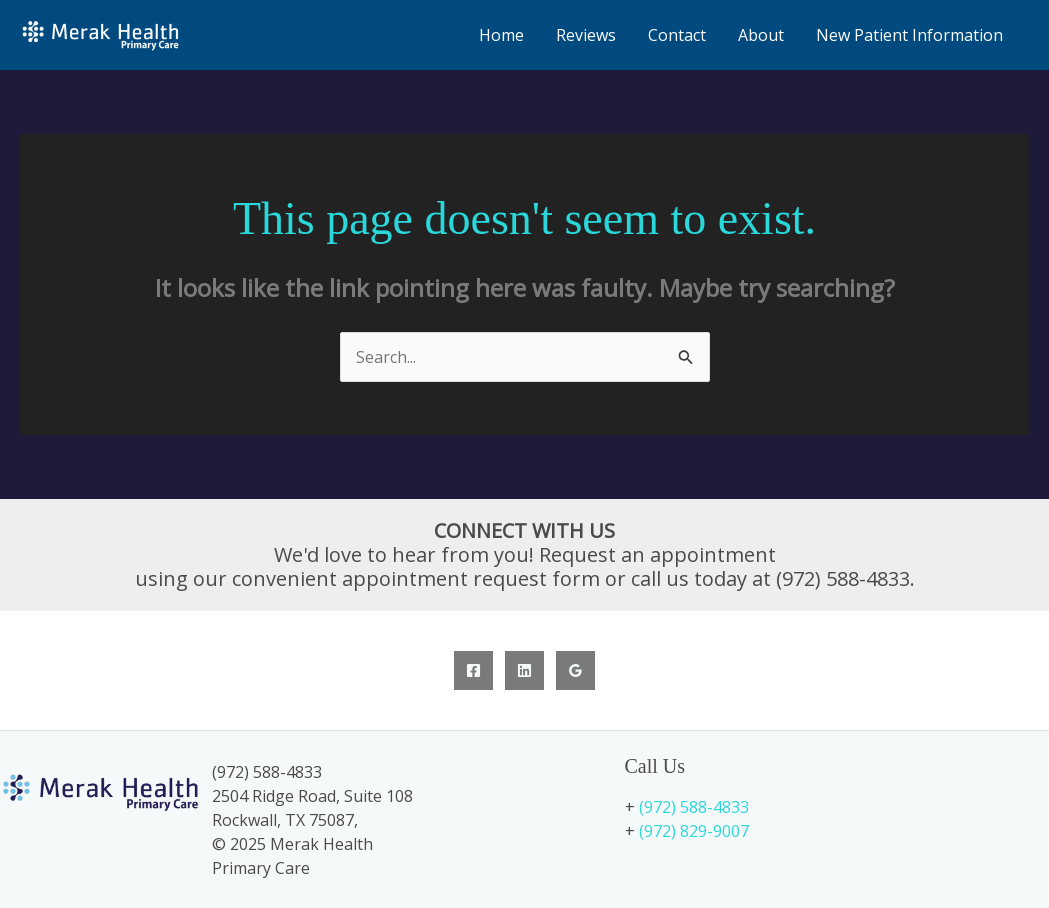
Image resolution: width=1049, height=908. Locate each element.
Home (501, 35)
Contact (677, 35)
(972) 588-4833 (694, 807)
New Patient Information (909, 35)
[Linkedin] (524, 670)
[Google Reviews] (575, 670)
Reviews (586, 35)
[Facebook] (473, 670)
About (761, 35)
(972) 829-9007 (694, 831)
